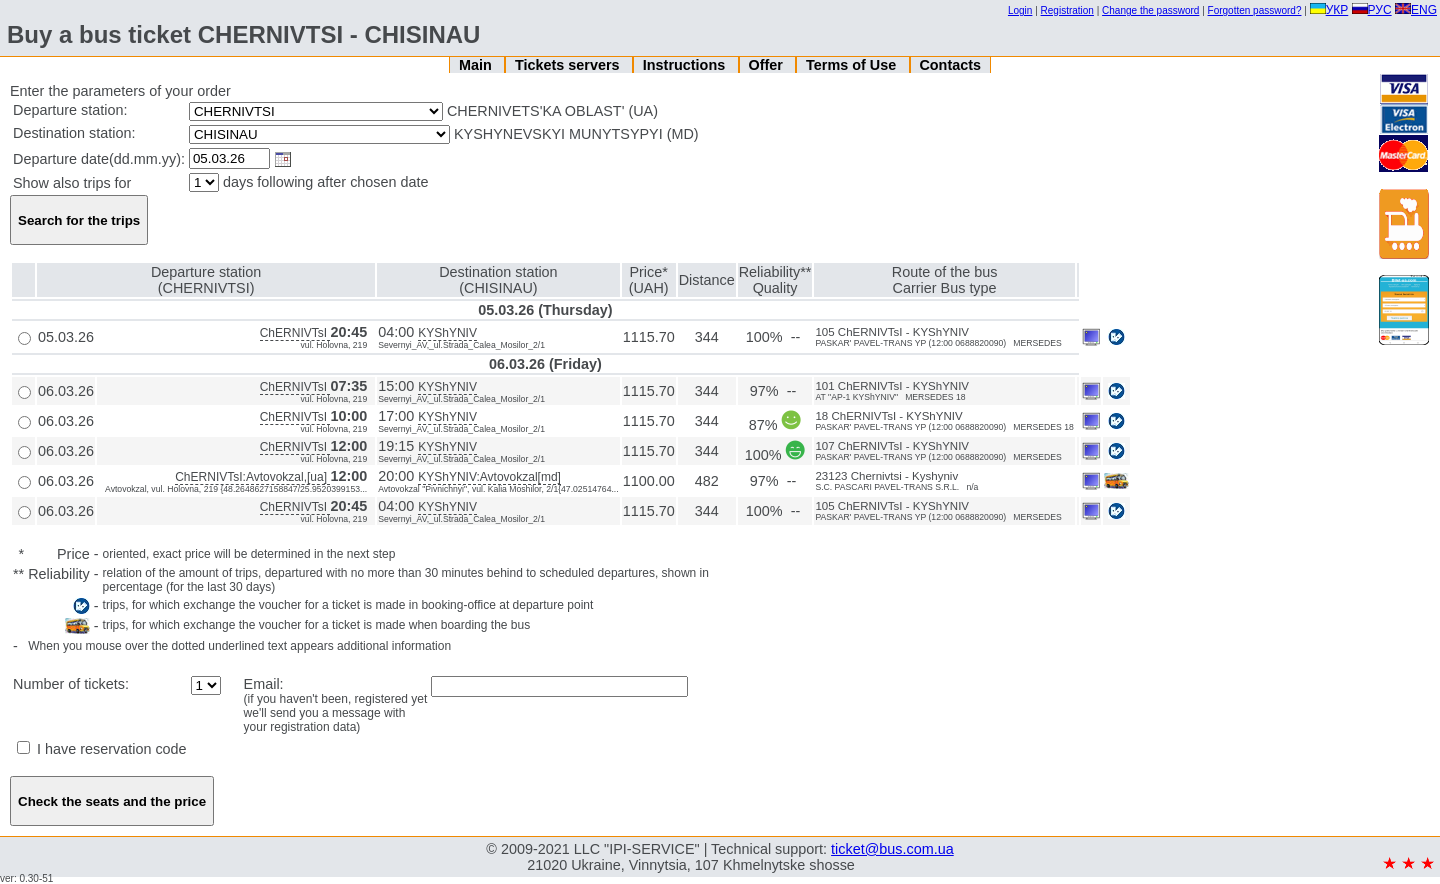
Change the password (1150, 10)
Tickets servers (569, 65)
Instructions (686, 65)
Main (477, 65)
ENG (1416, 10)
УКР (1329, 10)
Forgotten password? (1255, 10)
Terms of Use (853, 65)
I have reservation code (102, 749)
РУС (1372, 10)
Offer (767, 65)
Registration (1067, 10)
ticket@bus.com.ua (892, 849)
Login (1020, 10)
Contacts (950, 65)
